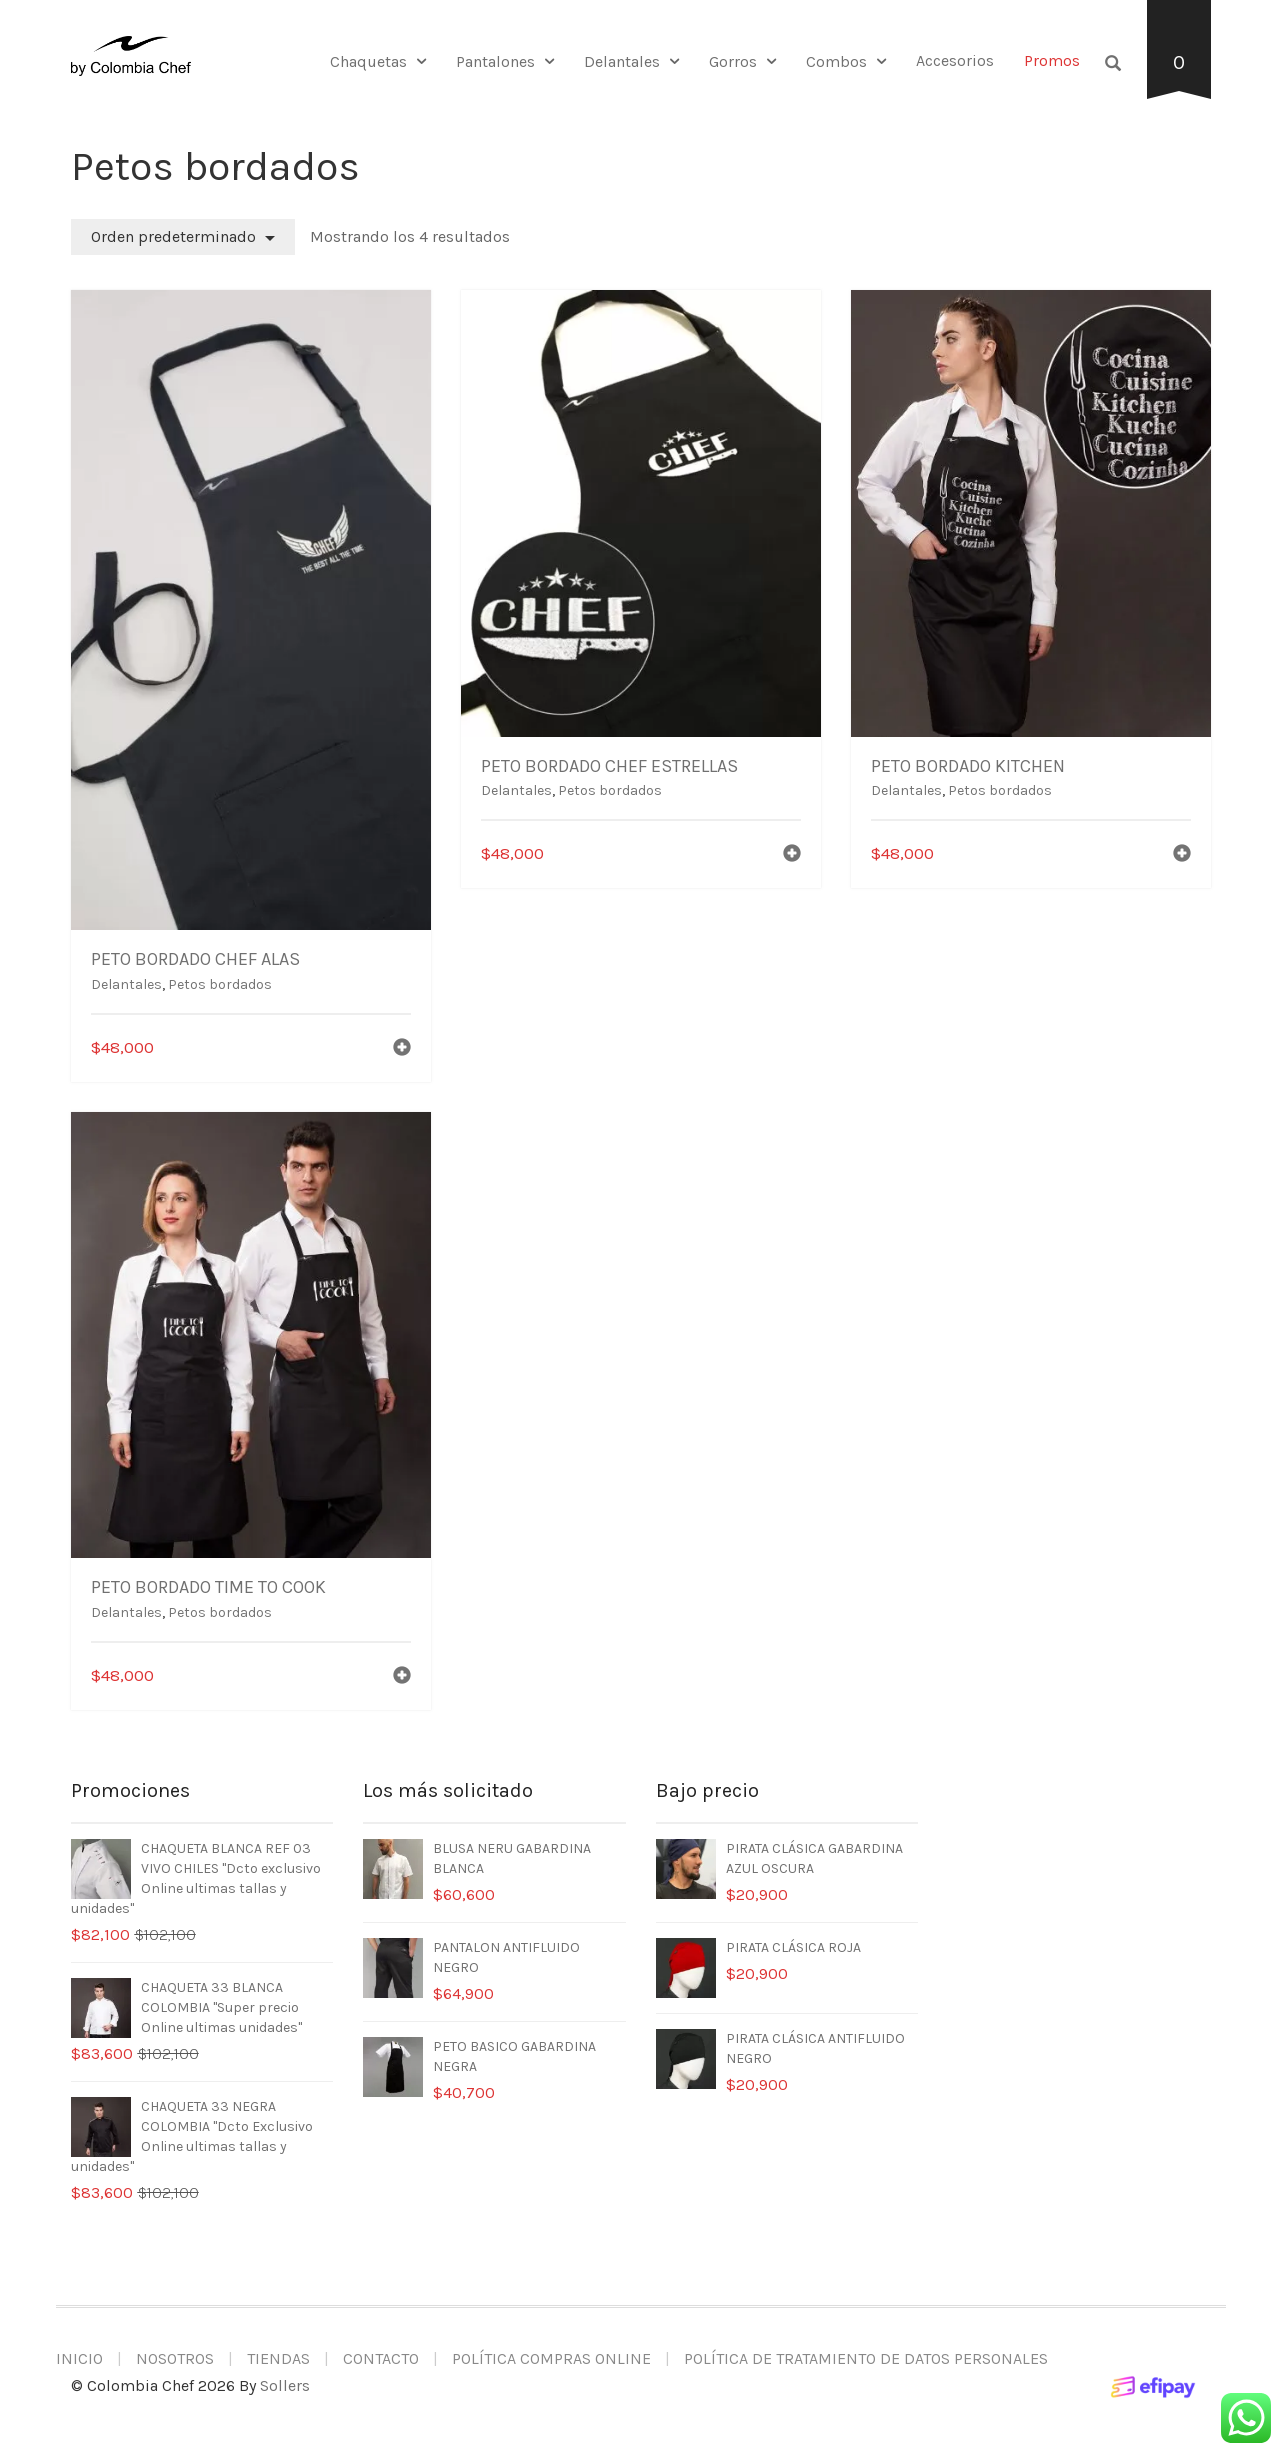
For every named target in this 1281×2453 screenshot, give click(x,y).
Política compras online (551, 2358)
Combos (836, 61)
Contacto (381, 2358)
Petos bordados (220, 984)
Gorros (733, 61)
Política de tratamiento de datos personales (866, 2358)
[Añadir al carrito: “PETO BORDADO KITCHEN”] (1182, 855)
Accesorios (955, 60)
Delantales (622, 61)
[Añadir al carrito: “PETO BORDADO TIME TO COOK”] (402, 1677)
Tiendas (278, 2358)
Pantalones (495, 61)
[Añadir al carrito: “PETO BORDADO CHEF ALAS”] (402, 1049)
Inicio (79, 2358)
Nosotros (175, 2358)
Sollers (285, 2385)
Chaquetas (368, 61)
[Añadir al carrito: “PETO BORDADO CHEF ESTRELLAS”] (792, 855)
